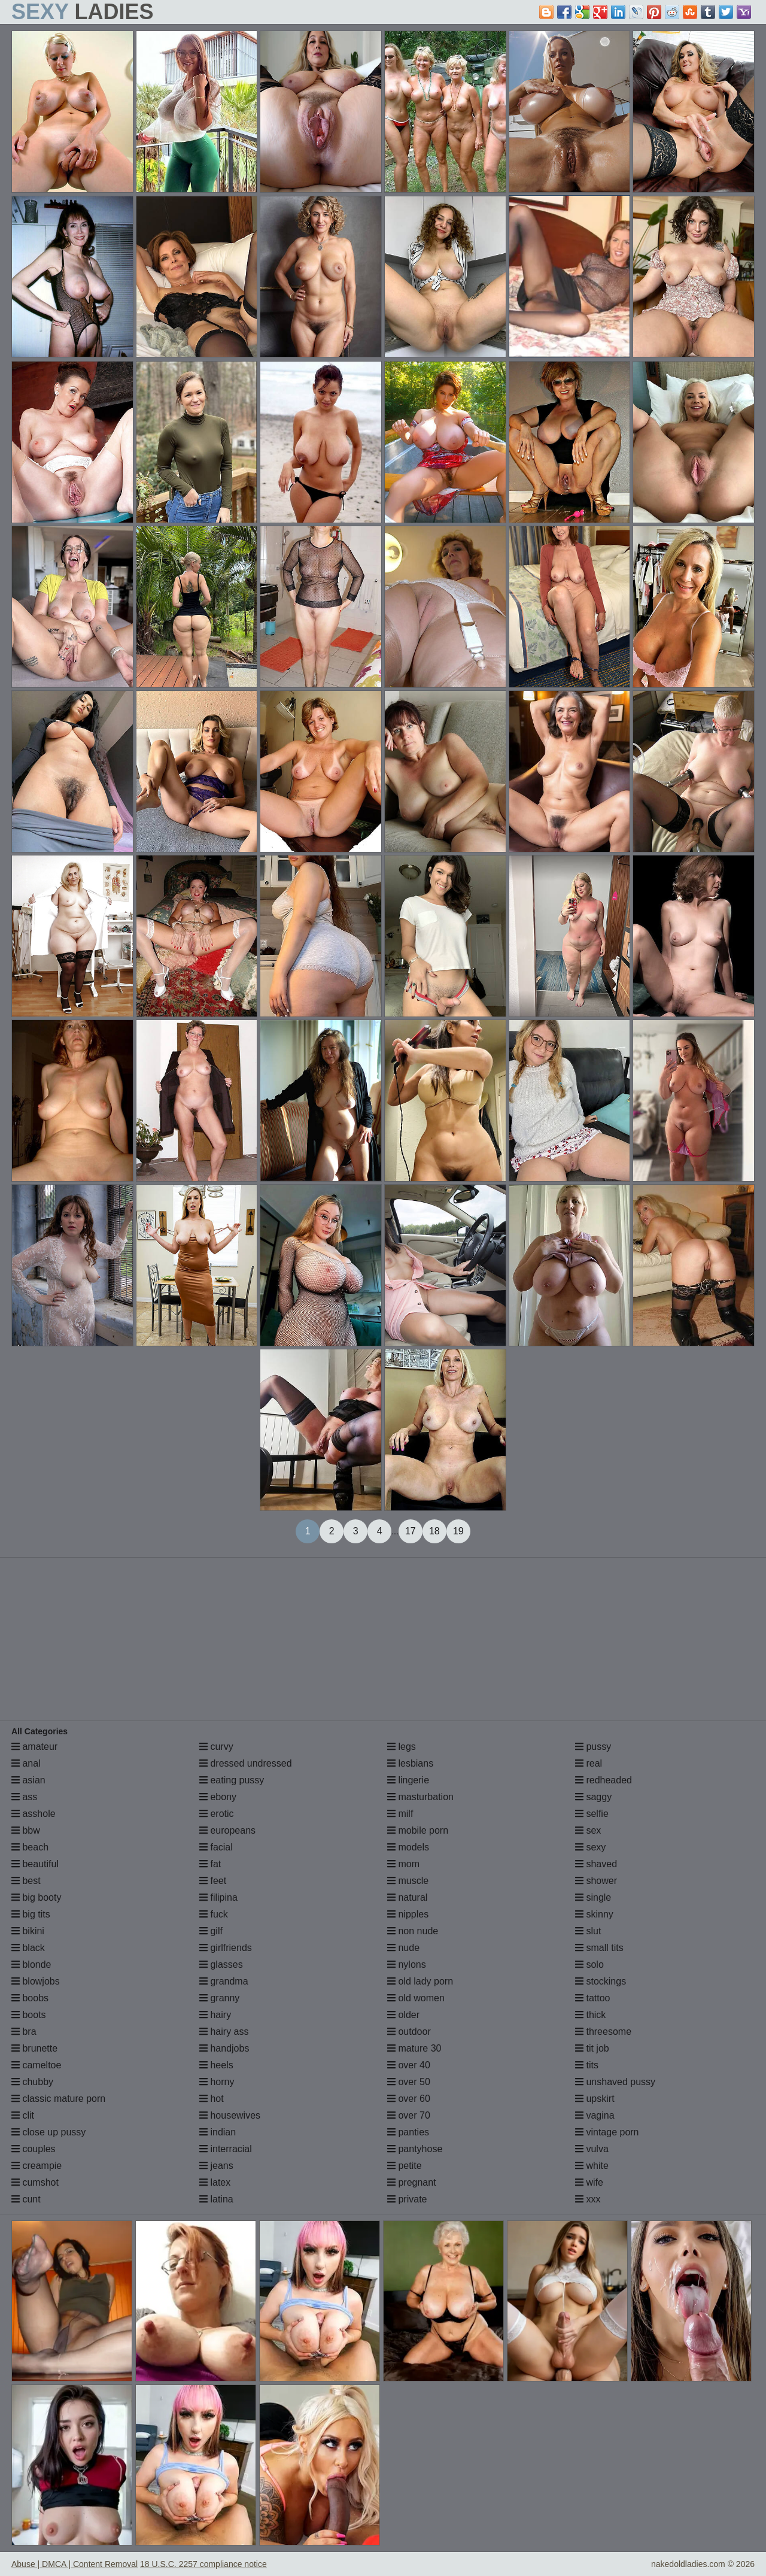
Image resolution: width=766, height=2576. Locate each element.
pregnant (411, 2182)
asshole (33, 1814)
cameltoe (36, 2065)
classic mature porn (58, 2098)
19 (458, 1531)
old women (416, 1998)
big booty (36, 1897)
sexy (590, 1847)
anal (26, 1763)
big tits (30, 1914)
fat (210, 1864)
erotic (216, 1814)
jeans (216, 2166)
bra (24, 2031)
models (408, 1847)
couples (33, 2149)
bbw (25, 1830)
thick (590, 2015)
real (588, 1763)
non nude (412, 1931)
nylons (406, 1964)
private (407, 2199)
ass (24, 1797)
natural (407, 1897)
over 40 (408, 2065)
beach (29, 1847)
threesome (603, 2031)
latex (214, 2182)
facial (216, 1847)
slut (588, 1931)
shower (596, 1881)
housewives (229, 2115)
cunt (26, 2199)
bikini (27, 1931)
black (28, 1948)
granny (219, 1998)
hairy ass (223, 2031)
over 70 (408, 2115)
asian (28, 1780)
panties (408, 2132)
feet (212, 1881)
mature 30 (414, 2048)
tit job (592, 2048)
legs (401, 1746)
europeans (227, 1830)
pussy (593, 1746)
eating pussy (231, 1780)
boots (28, 2015)
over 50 (408, 2082)
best (26, 1881)
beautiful (35, 1864)
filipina (218, 1897)
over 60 (408, 2098)
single (593, 1897)
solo (589, 1964)
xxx (587, 2199)
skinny (594, 1914)
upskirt (595, 2098)
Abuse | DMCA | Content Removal (74, 2564)
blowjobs (35, 1981)
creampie (36, 2166)
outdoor (409, 2031)
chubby (32, 2082)
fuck (213, 1914)
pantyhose (414, 2149)
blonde (31, 1964)
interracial (225, 2149)
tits (586, 2065)
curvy (216, 1746)
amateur (34, 1746)
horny (216, 2082)
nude (403, 1948)
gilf (211, 1931)
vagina (595, 2115)
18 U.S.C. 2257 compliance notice (203, 2564)
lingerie (408, 1780)
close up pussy (48, 2132)
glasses (221, 1964)
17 (410, 1531)
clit (22, 2115)
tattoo (592, 1998)
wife (589, 2182)
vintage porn (607, 2132)
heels (216, 2065)
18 (434, 1531)
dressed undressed (245, 1763)
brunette (34, 2048)
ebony (217, 1797)
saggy (593, 1797)
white (592, 2166)
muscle (407, 1881)
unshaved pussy (615, 2082)
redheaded (603, 1780)
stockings (600, 1981)
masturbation (420, 1797)
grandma (223, 1981)
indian (217, 2132)
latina (216, 2199)
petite (404, 2166)
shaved (596, 1864)
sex (588, 1830)
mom (403, 1864)
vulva (592, 2149)
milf (400, 1814)
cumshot (35, 2182)
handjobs (224, 2048)
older (403, 2015)
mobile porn (417, 1830)
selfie (592, 1814)
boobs (29, 1998)
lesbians (410, 1763)
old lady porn (420, 1981)
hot (211, 2098)
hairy (215, 2015)
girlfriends (225, 1948)
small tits (599, 1948)
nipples (407, 1914)
